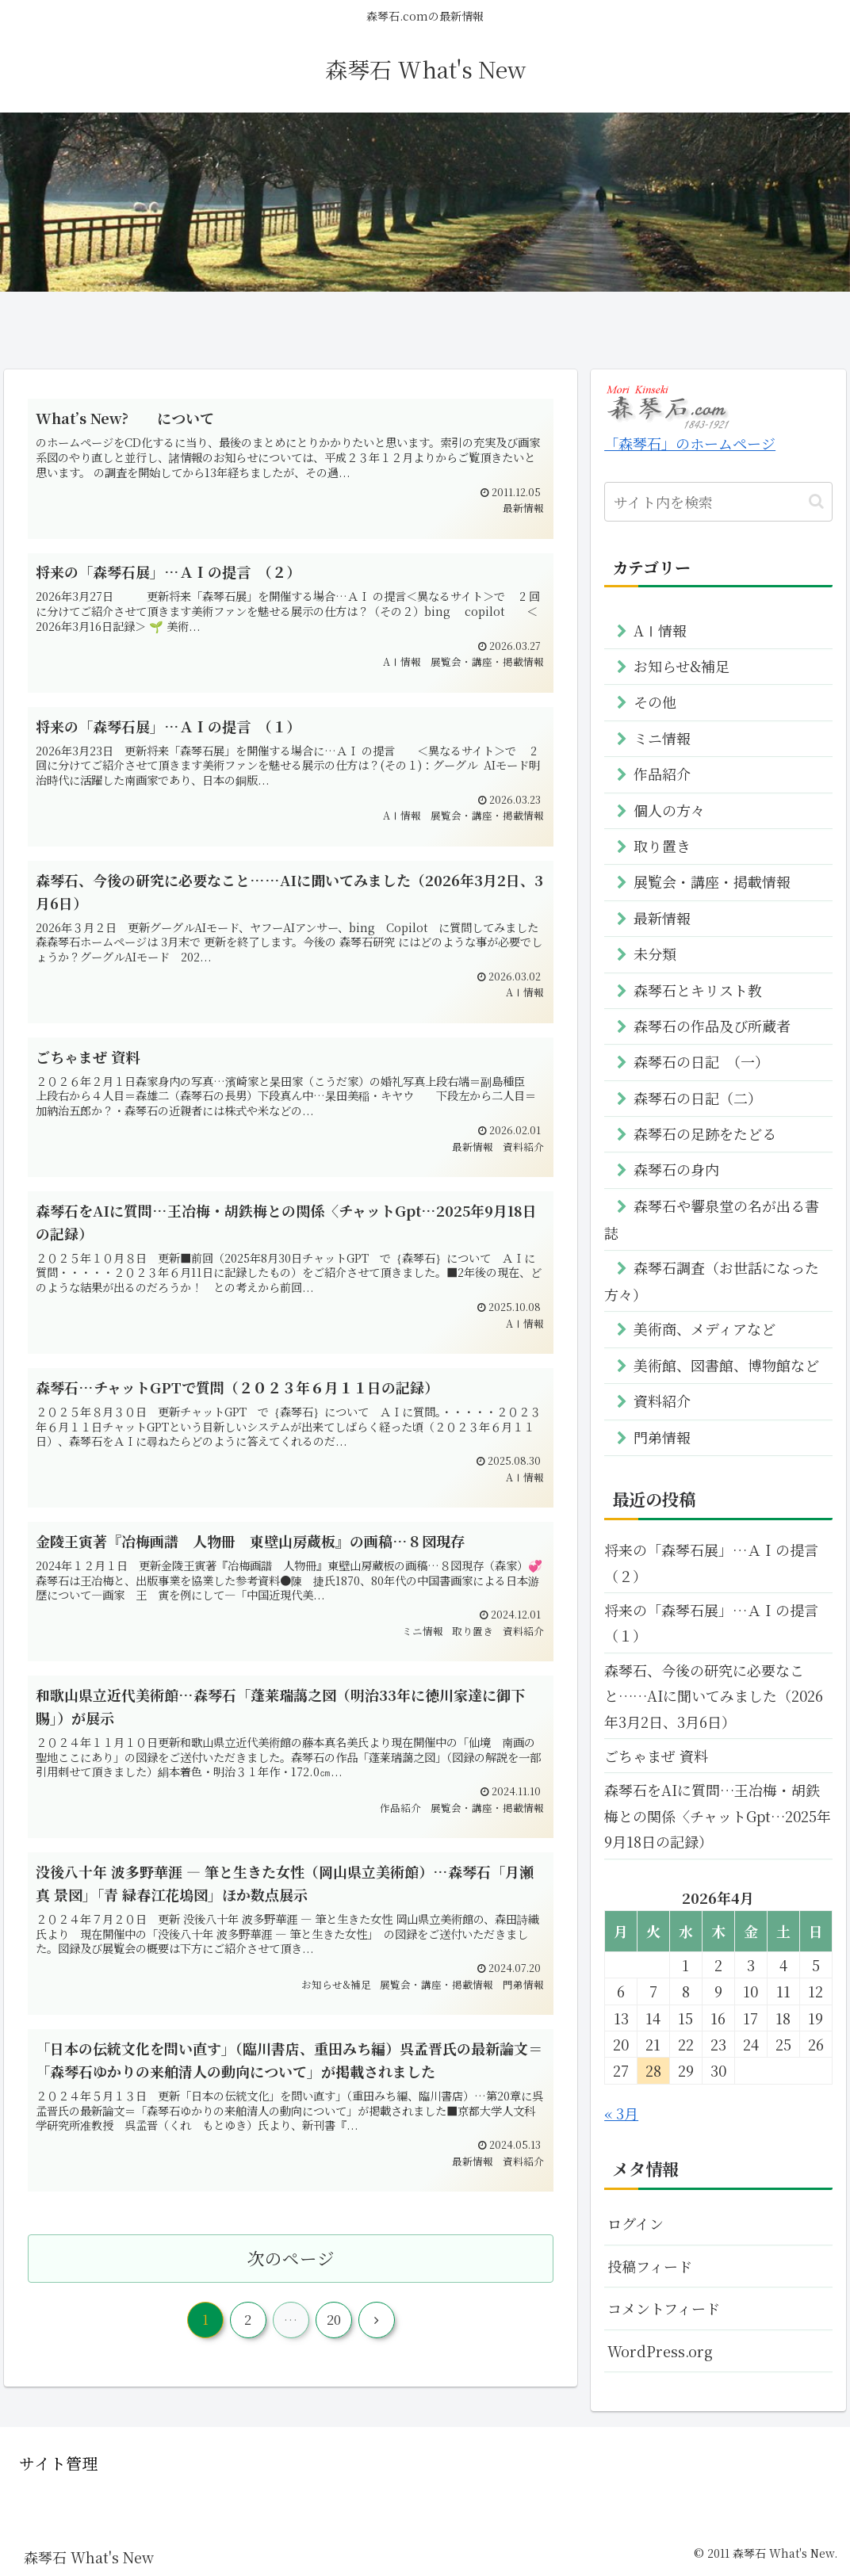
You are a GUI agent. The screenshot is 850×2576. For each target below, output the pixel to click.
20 (334, 2327)
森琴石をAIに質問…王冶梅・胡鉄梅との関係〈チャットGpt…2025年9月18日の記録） (717, 1815)
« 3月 (621, 2113)
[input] (718, 502)
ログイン (635, 2223)
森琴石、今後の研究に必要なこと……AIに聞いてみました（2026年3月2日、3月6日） (713, 1696)
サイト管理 (58, 2463)
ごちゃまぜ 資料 (656, 1755)
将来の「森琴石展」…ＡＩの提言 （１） (718, 1622)
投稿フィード (649, 2266)
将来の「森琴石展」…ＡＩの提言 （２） (718, 1562)
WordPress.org (660, 2351)
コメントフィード (663, 2308)
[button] (816, 501)
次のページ (291, 2265)
